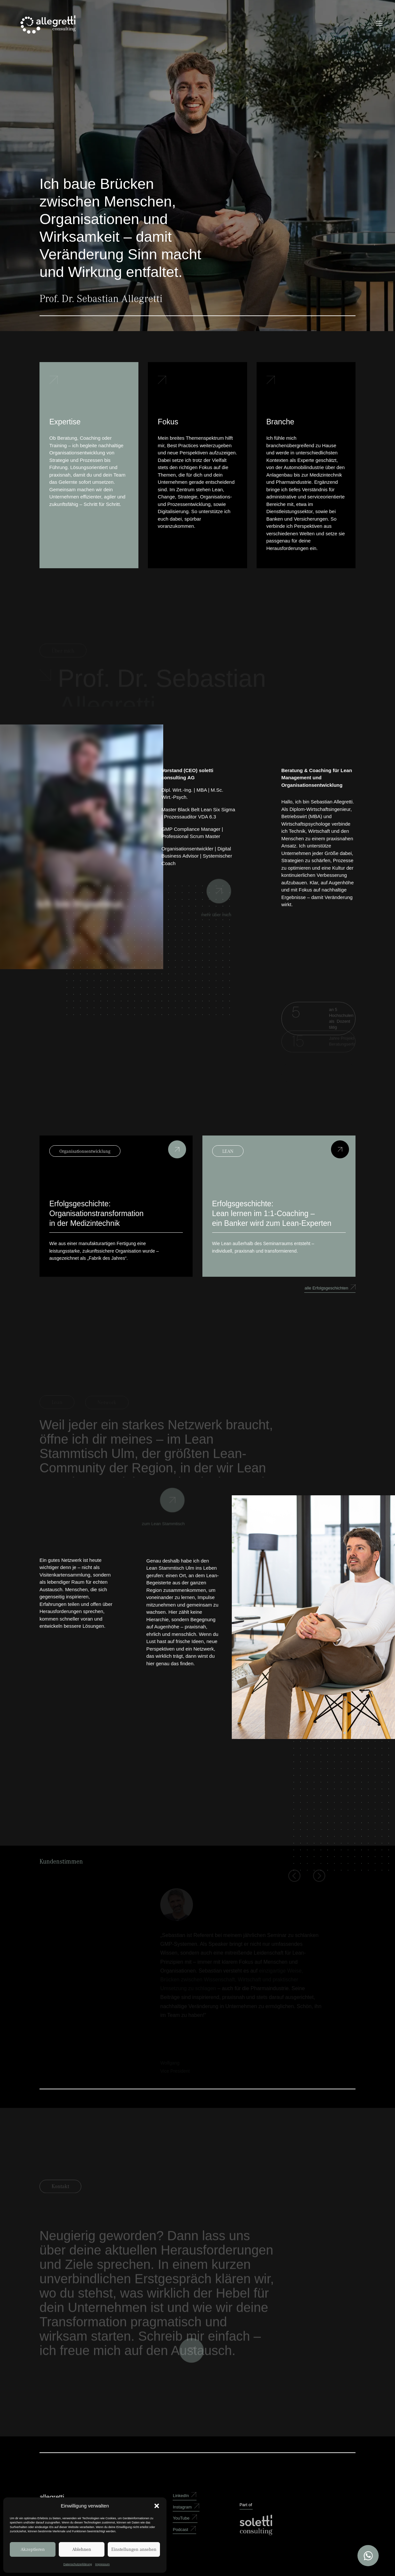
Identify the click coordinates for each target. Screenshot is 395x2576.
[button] (156, 2506)
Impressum (102, 2564)
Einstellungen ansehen (133, 2549)
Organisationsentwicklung (84, 1151)
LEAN (227, 1151)
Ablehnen (81, 2549)
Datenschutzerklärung (77, 2564)
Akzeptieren (33, 2549)
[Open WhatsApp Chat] (368, 2555)
